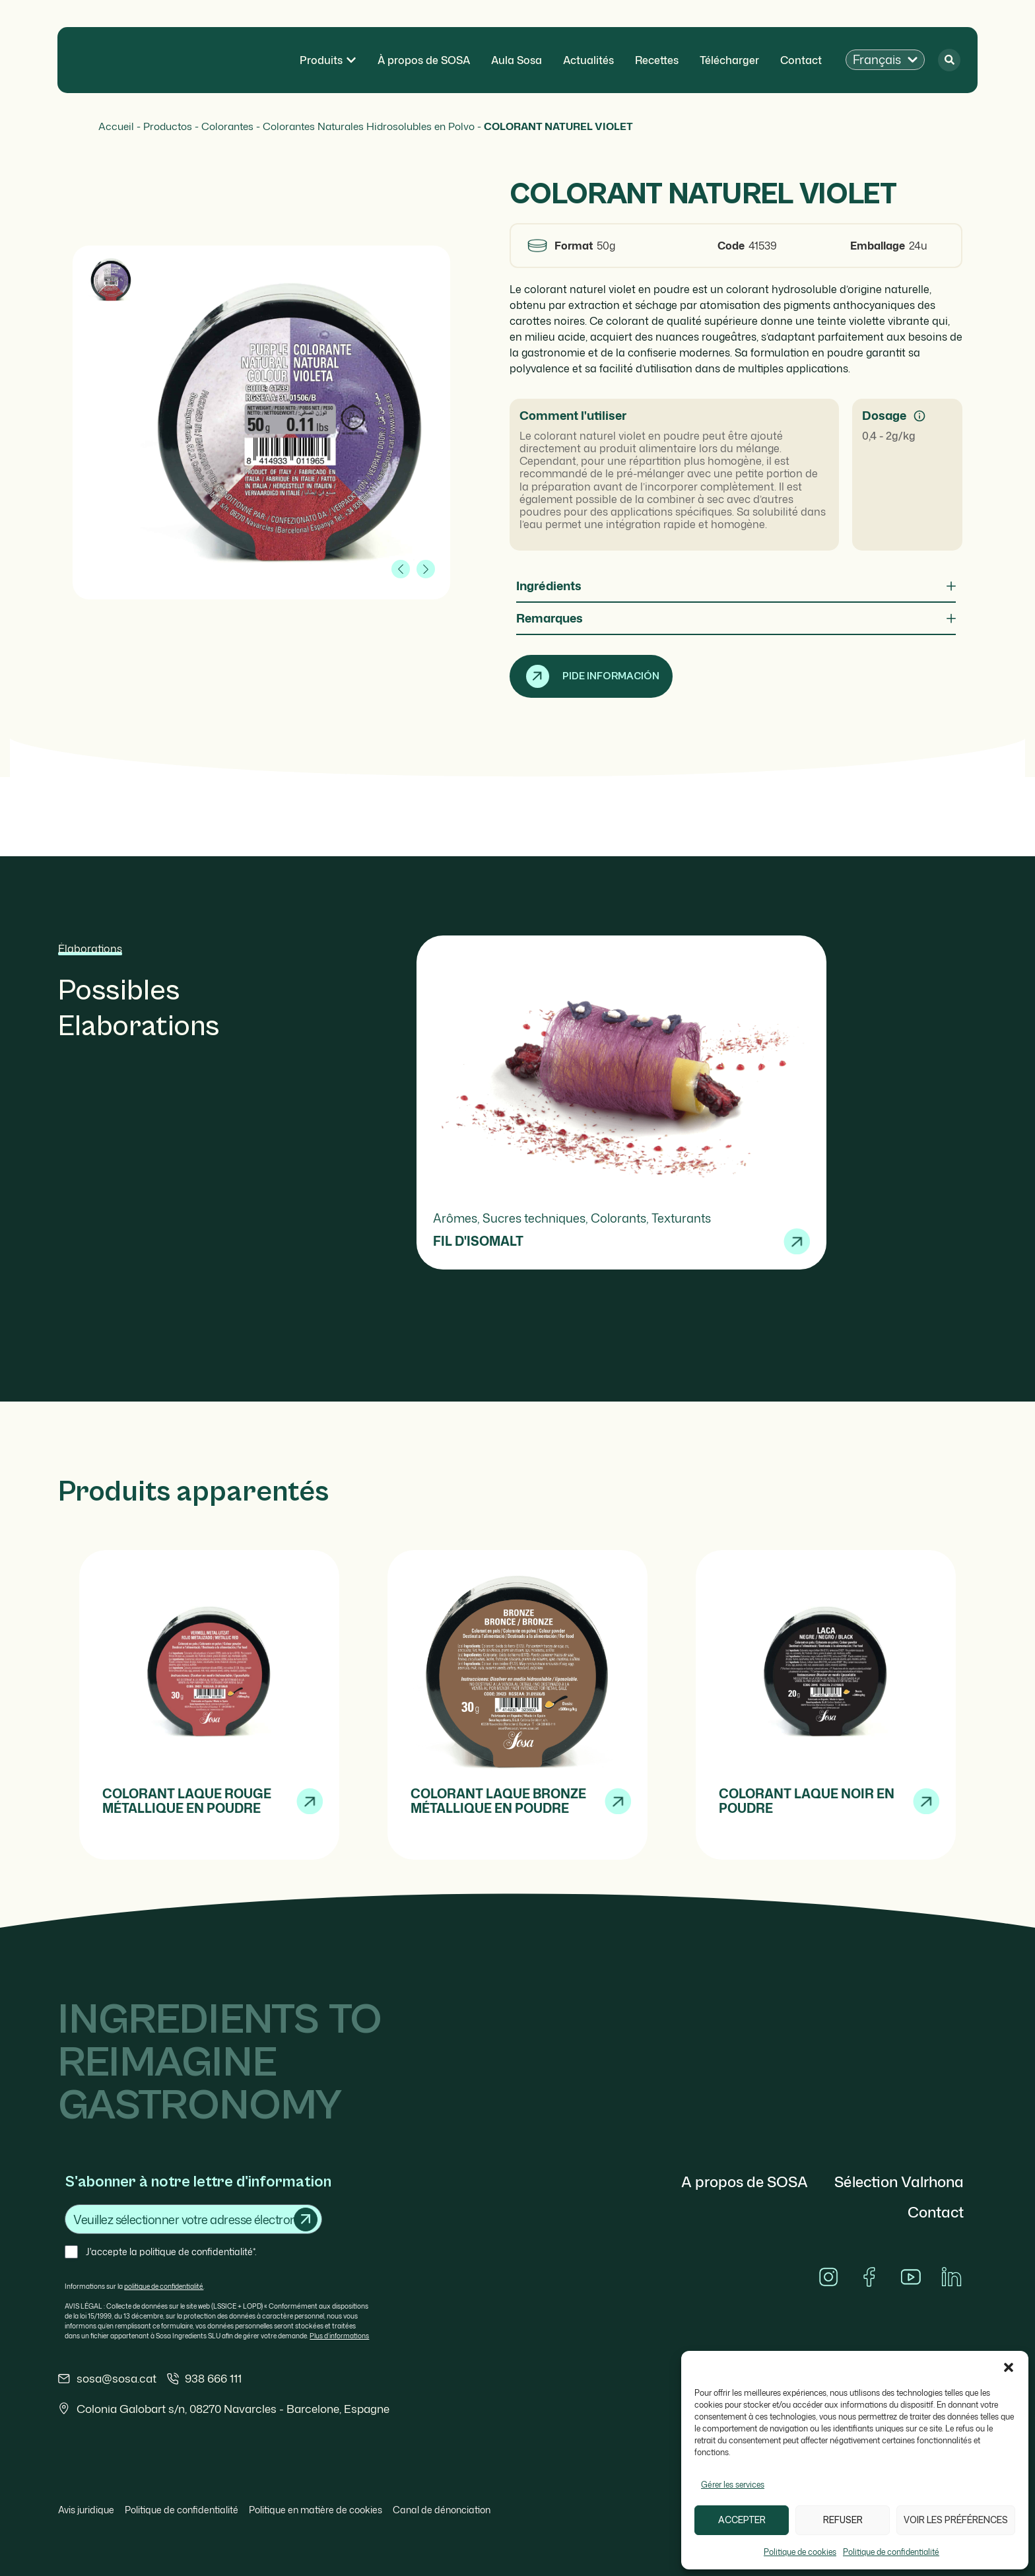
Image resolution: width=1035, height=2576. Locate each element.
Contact (936, 2212)
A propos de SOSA (744, 2181)
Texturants (681, 1218)
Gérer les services (732, 2484)
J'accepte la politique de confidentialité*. (171, 2251)
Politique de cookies (800, 2552)
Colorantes (227, 126)
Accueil (116, 126)
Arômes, (458, 1218)
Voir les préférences (956, 2520)
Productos (167, 126)
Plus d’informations (339, 2335)
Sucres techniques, (537, 1218)
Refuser (843, 2520)
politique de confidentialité (163, 2286)
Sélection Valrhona (899, 2181)
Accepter (742, 2520)
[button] (1008, 2367)
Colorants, (621, 1218)
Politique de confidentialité (891, 2552)
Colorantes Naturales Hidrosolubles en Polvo (369, 126)
